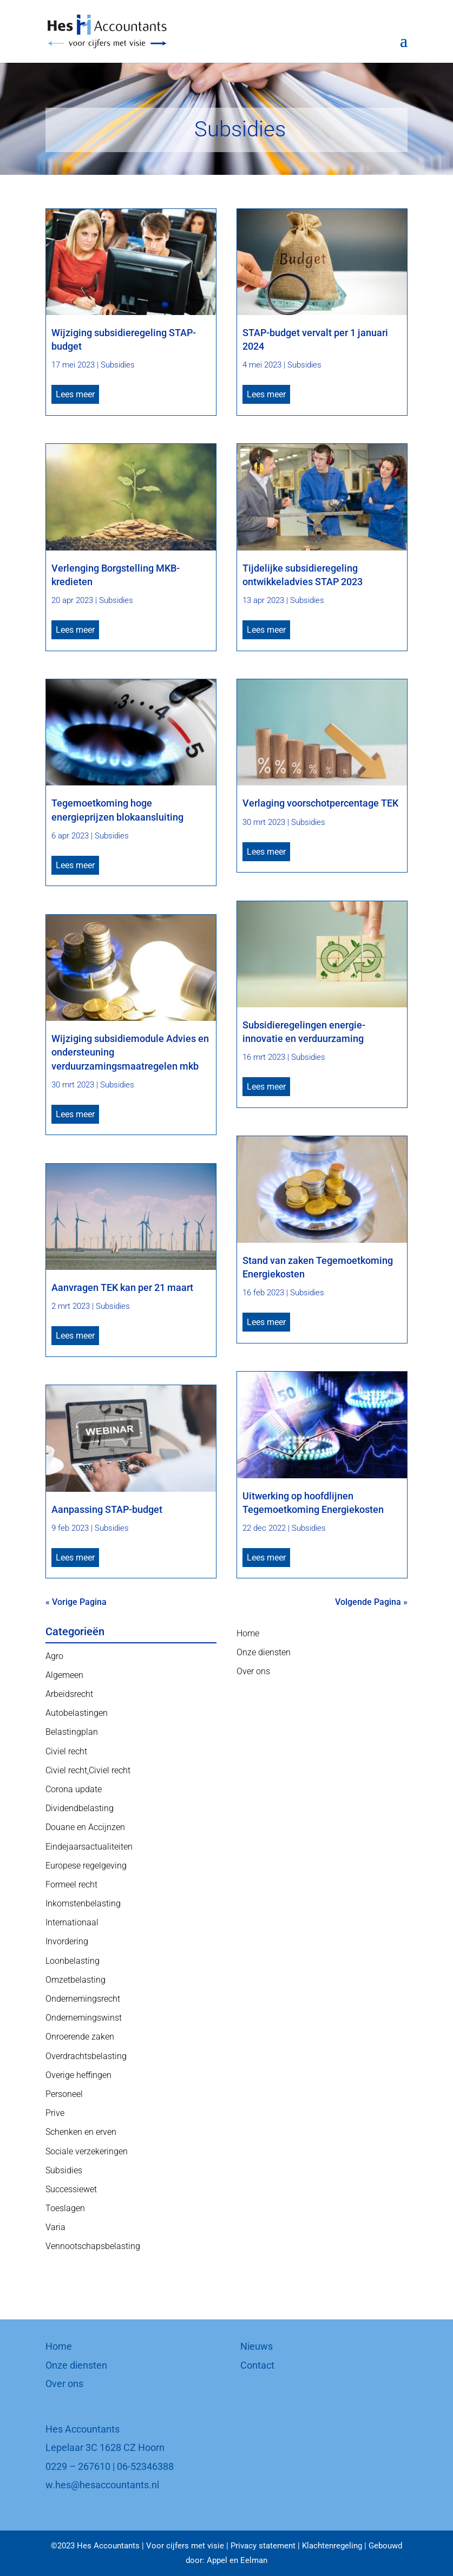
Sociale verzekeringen (86, 2151)
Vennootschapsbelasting (92, 2246)
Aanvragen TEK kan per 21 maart (122, 1287)
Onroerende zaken (79, 2036)
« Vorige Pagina (76, 1602)
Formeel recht (71, 1884)
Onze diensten (264, 1652)
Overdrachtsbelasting (86, 2056)
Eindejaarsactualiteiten (89, 1846)
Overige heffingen (78, 2075)
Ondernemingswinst (83, 2018)
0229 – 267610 (77, 2466)
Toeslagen (65, 2208)
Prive (54, 2113)
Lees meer (75, 394)
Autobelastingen (76, 1713)
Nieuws (256, 2346)
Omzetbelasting (75, 1980)
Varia (55, 2227)
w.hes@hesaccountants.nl (102, 2484)
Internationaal (72, 1922)
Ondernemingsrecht (82, 1999)
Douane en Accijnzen (85, 1827)
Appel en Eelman (237, 2560)
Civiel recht (66, 1751)
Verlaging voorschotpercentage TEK (320, 803)
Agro (54, 1656)
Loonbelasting (72, 1961)
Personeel (64, 2094)
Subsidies (118, 365)
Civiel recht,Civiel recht (87, 1770)
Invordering (66, 1941)
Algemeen (64, 1675)
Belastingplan (71, 1732)
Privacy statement (263, 2546)
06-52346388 (145, 2466)
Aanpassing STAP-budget (106, 1509)
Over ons (253, 1671)
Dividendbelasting (79, 1808)
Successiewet (71, 2189)
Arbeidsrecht (69, 1694)
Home (248, 1633)
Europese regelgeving (86, 1865)
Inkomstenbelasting (83, 1903)
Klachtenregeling (332, 2546)
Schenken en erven (80, 2132)
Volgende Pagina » (371, 1602)
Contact (257, 2365)
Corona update (73, 1789)
